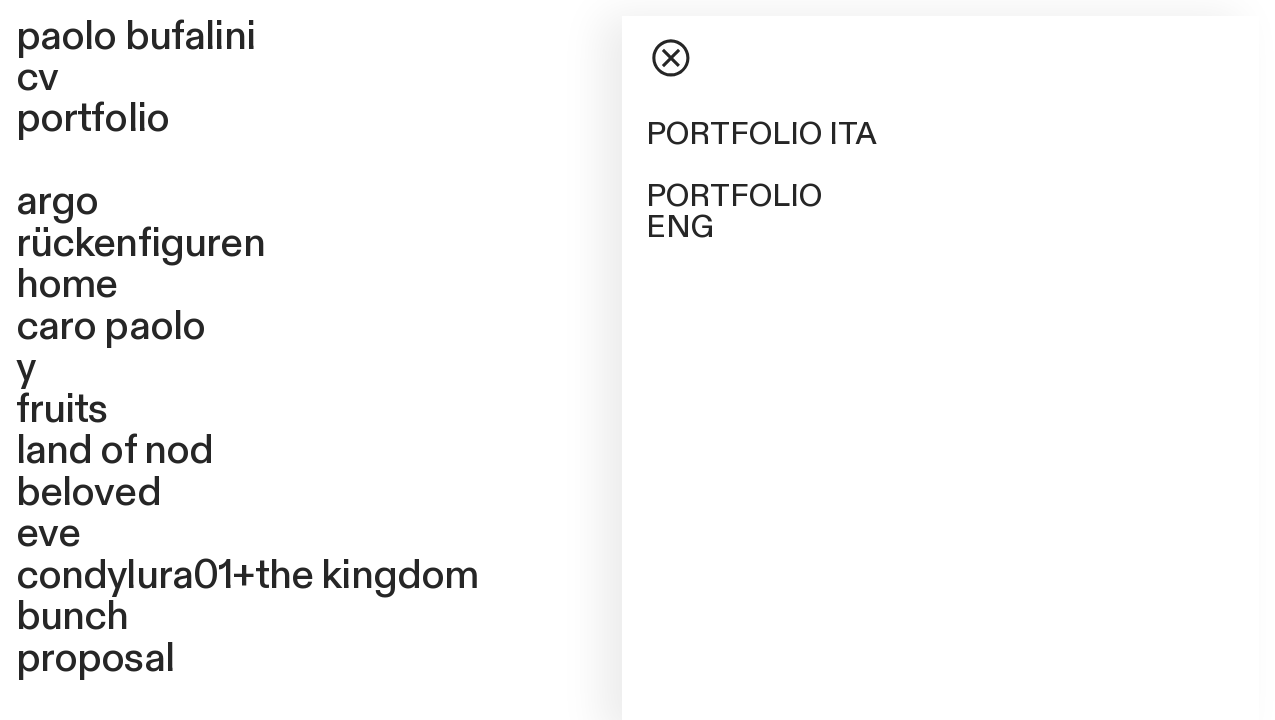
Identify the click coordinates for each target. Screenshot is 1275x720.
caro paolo (111, 326)
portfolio (93, 118)
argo (57, 201)
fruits (62, 409)
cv (37, 77)
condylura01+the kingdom (247, 575)
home (67, 284)
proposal (95, 658)
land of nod (115, 450)
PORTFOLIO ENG (734, 212)
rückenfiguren (140, 243)
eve (48, 533)
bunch (72, 616)
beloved (88, 492)
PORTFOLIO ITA (761, 134)
